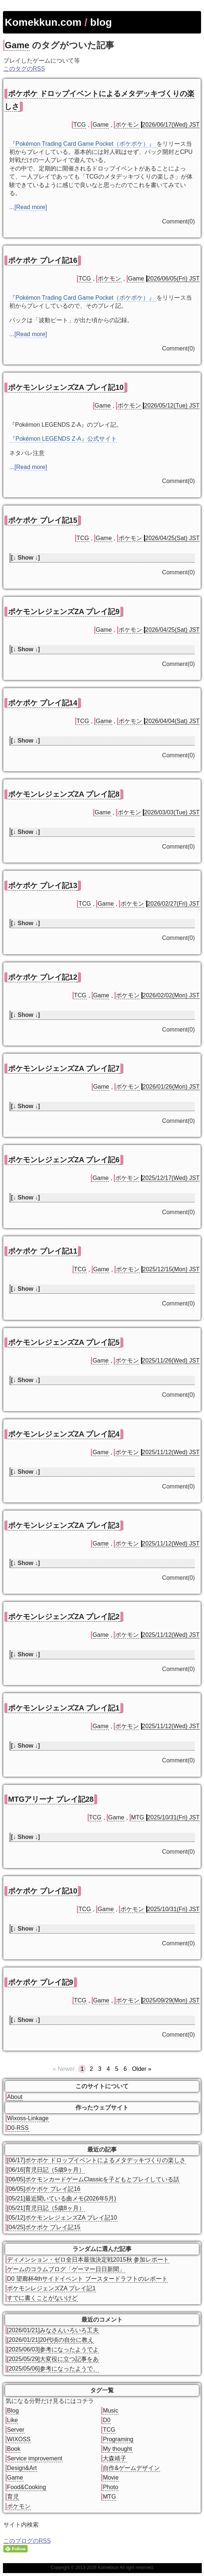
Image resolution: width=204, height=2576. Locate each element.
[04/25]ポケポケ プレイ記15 (43, 2227)
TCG (79, 124)
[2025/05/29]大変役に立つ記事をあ (53, 2359)
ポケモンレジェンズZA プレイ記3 (64, 1525)
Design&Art (22, 2468)
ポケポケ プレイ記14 (42, 703)
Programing (118, 2439)
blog (101, 22)
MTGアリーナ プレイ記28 (51, 1799)
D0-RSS (18, 2128)
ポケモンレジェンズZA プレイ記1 (64, 1708)
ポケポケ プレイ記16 (42, 260)
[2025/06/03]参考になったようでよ (53, 2349)
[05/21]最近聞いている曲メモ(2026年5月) (61, 2198)
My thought (117, 2449)
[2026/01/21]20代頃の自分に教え (50, 2340)
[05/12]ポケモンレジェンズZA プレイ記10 (62, 2217)
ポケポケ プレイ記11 (42, 1251)
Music (110, 2410)
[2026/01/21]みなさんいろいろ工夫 (53, 2330)
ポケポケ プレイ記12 (42, 977)
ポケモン (127, 124)
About (14, 2097)
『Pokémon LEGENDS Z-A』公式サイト (63, 439)
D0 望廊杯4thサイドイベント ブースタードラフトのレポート (87, 2279)
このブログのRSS (27, 2541)
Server (15, 2430)
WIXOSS (19, 2439)
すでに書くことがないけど (42, 2298)
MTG (137, 1817)
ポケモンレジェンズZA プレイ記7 (64, 1068)
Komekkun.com (43, 22)
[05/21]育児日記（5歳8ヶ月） (46, 2208)
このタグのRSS (24, 69)
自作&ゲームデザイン (131, 2468)
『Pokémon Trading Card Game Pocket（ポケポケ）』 (83, 144)
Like (12, 2420)
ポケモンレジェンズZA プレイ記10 (66, 387)
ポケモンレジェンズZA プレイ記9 (64, 611)
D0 (106, 2420)
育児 (13, 2497)
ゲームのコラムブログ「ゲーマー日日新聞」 (66, 2269)
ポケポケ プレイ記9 (40, 1982)
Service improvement (34, 2458)
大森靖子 (114, 2458)
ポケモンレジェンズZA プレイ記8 (64, 794)
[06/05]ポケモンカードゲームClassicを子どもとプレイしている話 (93, 2179)
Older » (141, 2069)
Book (13, 2449)
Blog (13, 2410)
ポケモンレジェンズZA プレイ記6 (64, 1160)
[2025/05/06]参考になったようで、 (53, 2368)
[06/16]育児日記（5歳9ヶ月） (46, 2170)
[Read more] (30, 207)
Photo (110, 2487)
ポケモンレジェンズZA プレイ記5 (64, 1342)
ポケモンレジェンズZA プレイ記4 (64, 1434)
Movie (111, 2477)
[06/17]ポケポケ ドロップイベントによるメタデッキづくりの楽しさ (96, 2160)
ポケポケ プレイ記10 (42, 1891)
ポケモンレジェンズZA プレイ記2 (64, 1617)
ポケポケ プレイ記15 (42, 520)
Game (17, 45)
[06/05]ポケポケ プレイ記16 (43, 2189)
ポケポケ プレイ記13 (42, 885)
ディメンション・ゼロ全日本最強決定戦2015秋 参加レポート (88, 2259)
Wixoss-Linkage (28, 2118)
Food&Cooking (26, 2487)
